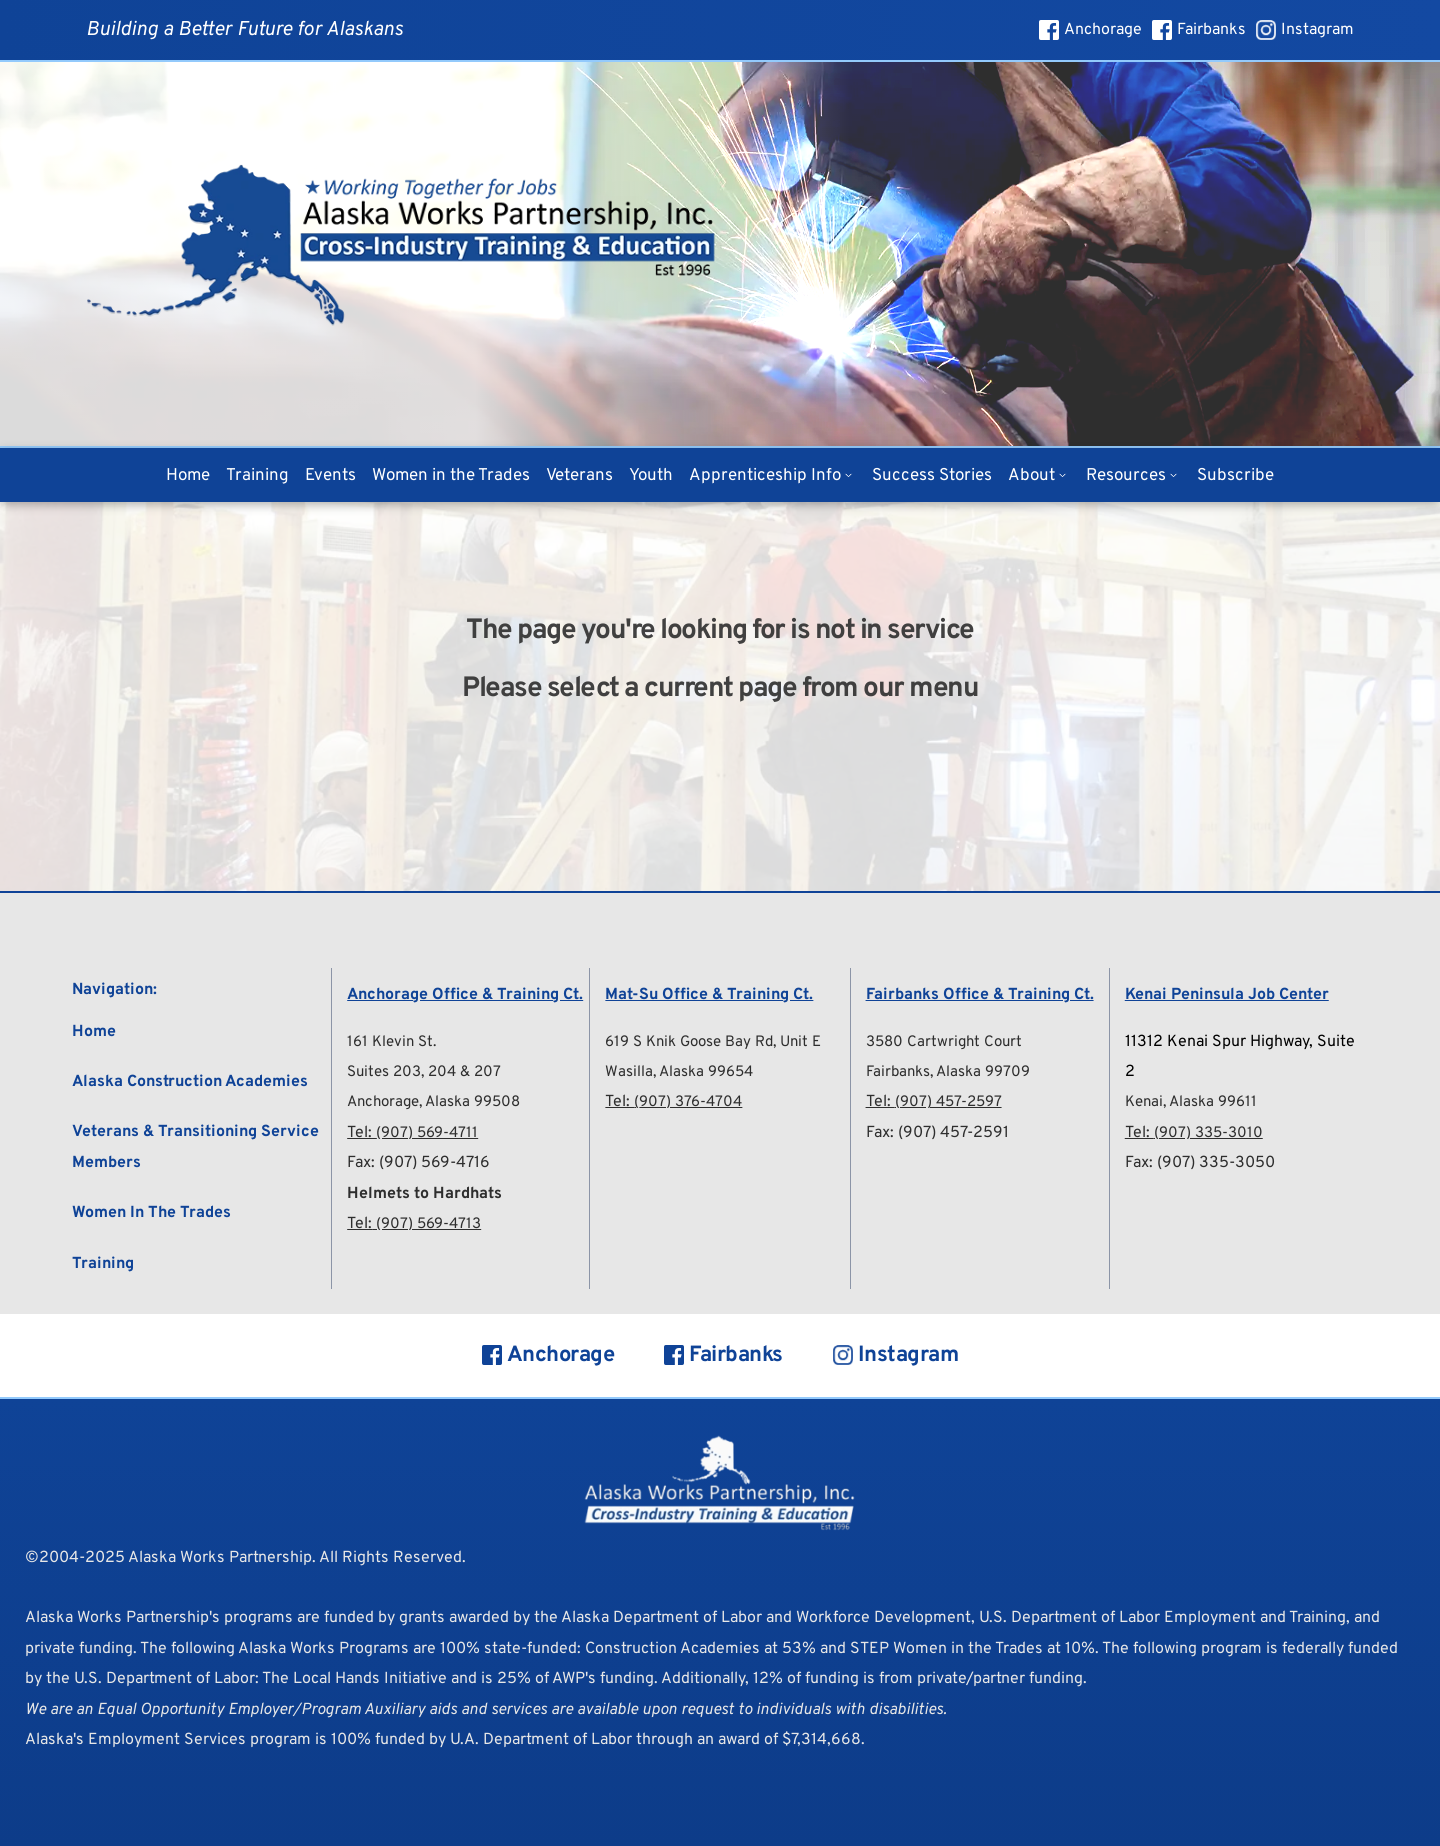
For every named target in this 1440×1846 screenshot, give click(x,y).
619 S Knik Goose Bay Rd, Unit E (722, 1042)
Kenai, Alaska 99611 (1196, 1102)
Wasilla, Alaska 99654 (684, 1072)
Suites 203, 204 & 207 (429, 1072)
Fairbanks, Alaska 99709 (954, 1072)
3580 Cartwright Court (947, 1042)
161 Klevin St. (394, 1042)
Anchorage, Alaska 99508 (440, 1102)
